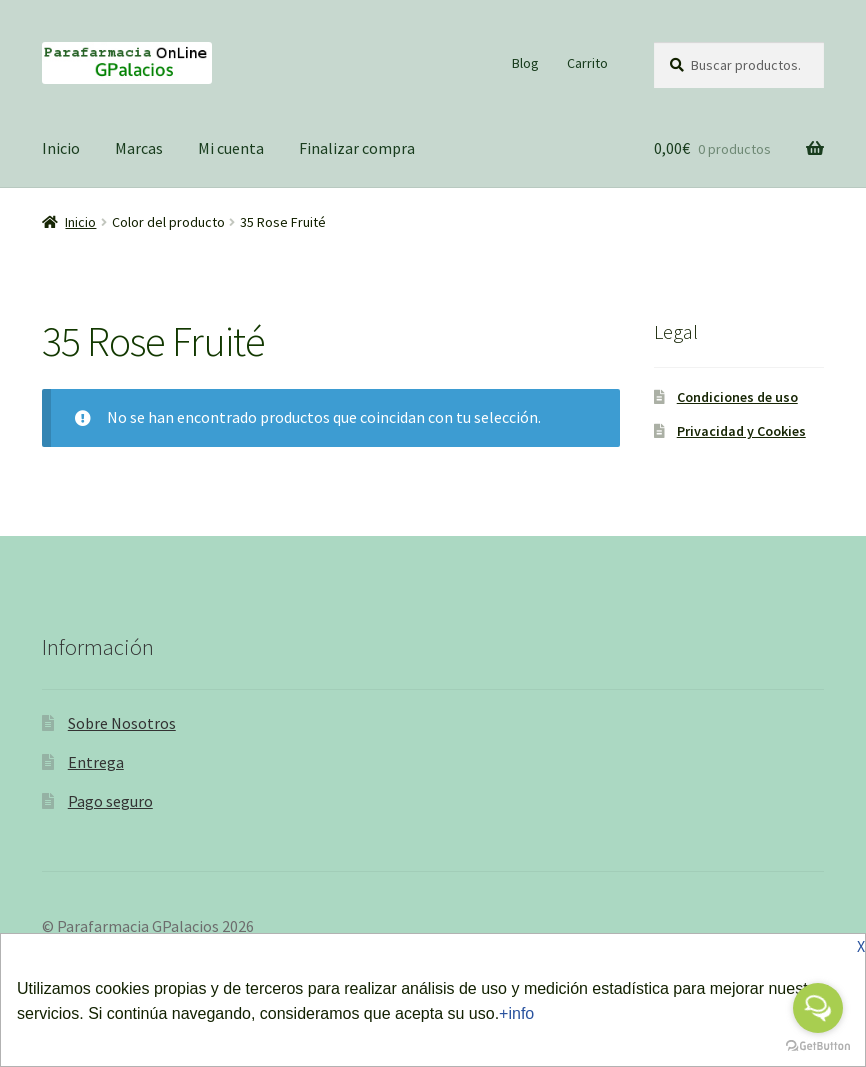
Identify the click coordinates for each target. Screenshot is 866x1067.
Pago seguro (110, 801)
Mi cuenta (231, 148)
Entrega (96, 762)
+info (516, 1013)
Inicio (61, 148)
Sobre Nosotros (122, 723)
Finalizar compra (357, 148)
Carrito (587, 63)
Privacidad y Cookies (741, 431)
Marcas (139, 148)
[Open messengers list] (818, 1008)
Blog (525, 63)
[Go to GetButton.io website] (818, 1046)
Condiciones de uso (737, 397)
